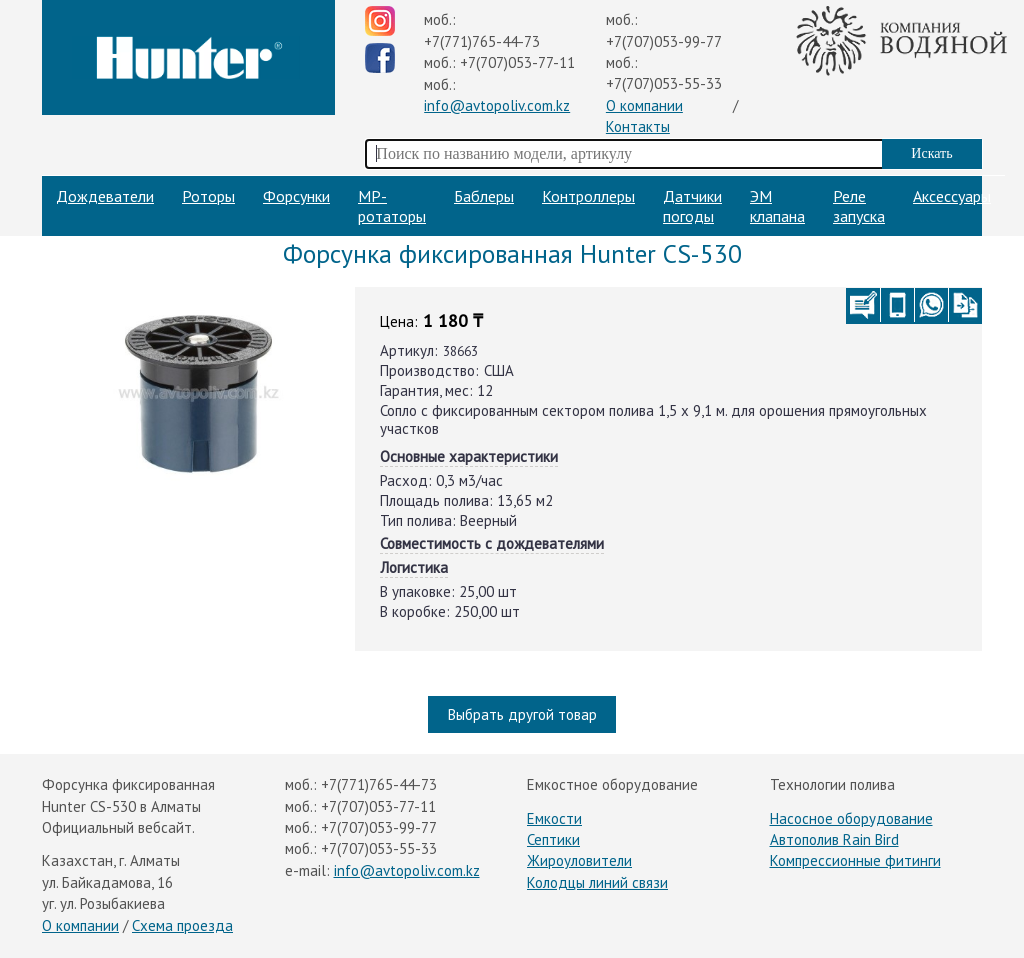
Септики (553, 839)
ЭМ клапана (777, 206)
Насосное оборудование (851, 818)
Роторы (208, 196)
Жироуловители (579, 860)
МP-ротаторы (392, 206)
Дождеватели (105, 196)
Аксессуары (952, 196)
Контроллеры (588, 196)
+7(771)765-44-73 (482, 41)
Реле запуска (859, 206)
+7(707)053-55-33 (664, 83)
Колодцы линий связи (597, 882)
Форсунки (296, 196)
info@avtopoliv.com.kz (497, 105)
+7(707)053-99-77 (664, 41)
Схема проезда (182, 925)
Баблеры (484, 196)
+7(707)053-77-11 (517, 62)
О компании (644, 105)
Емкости (554, 818)
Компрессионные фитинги (855, 860)
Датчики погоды (692, 206)
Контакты (638, 126)
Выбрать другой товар (522, 714)
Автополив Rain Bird (834, 839)
